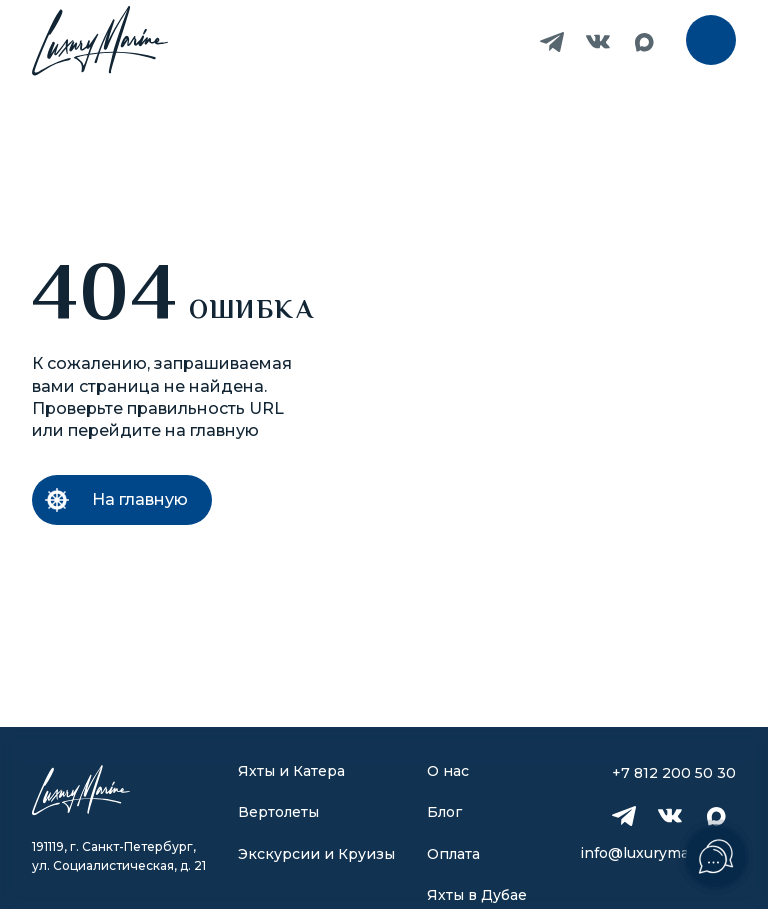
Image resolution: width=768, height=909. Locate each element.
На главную (140, 499)
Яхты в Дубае (477, 895)
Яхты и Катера (291, 771)
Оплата (453, 854)
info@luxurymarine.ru (658, 853)
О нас (448, 771)
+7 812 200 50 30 (506, 42)
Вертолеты (278, 812)
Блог (444, 812)
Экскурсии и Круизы (316, 854)
